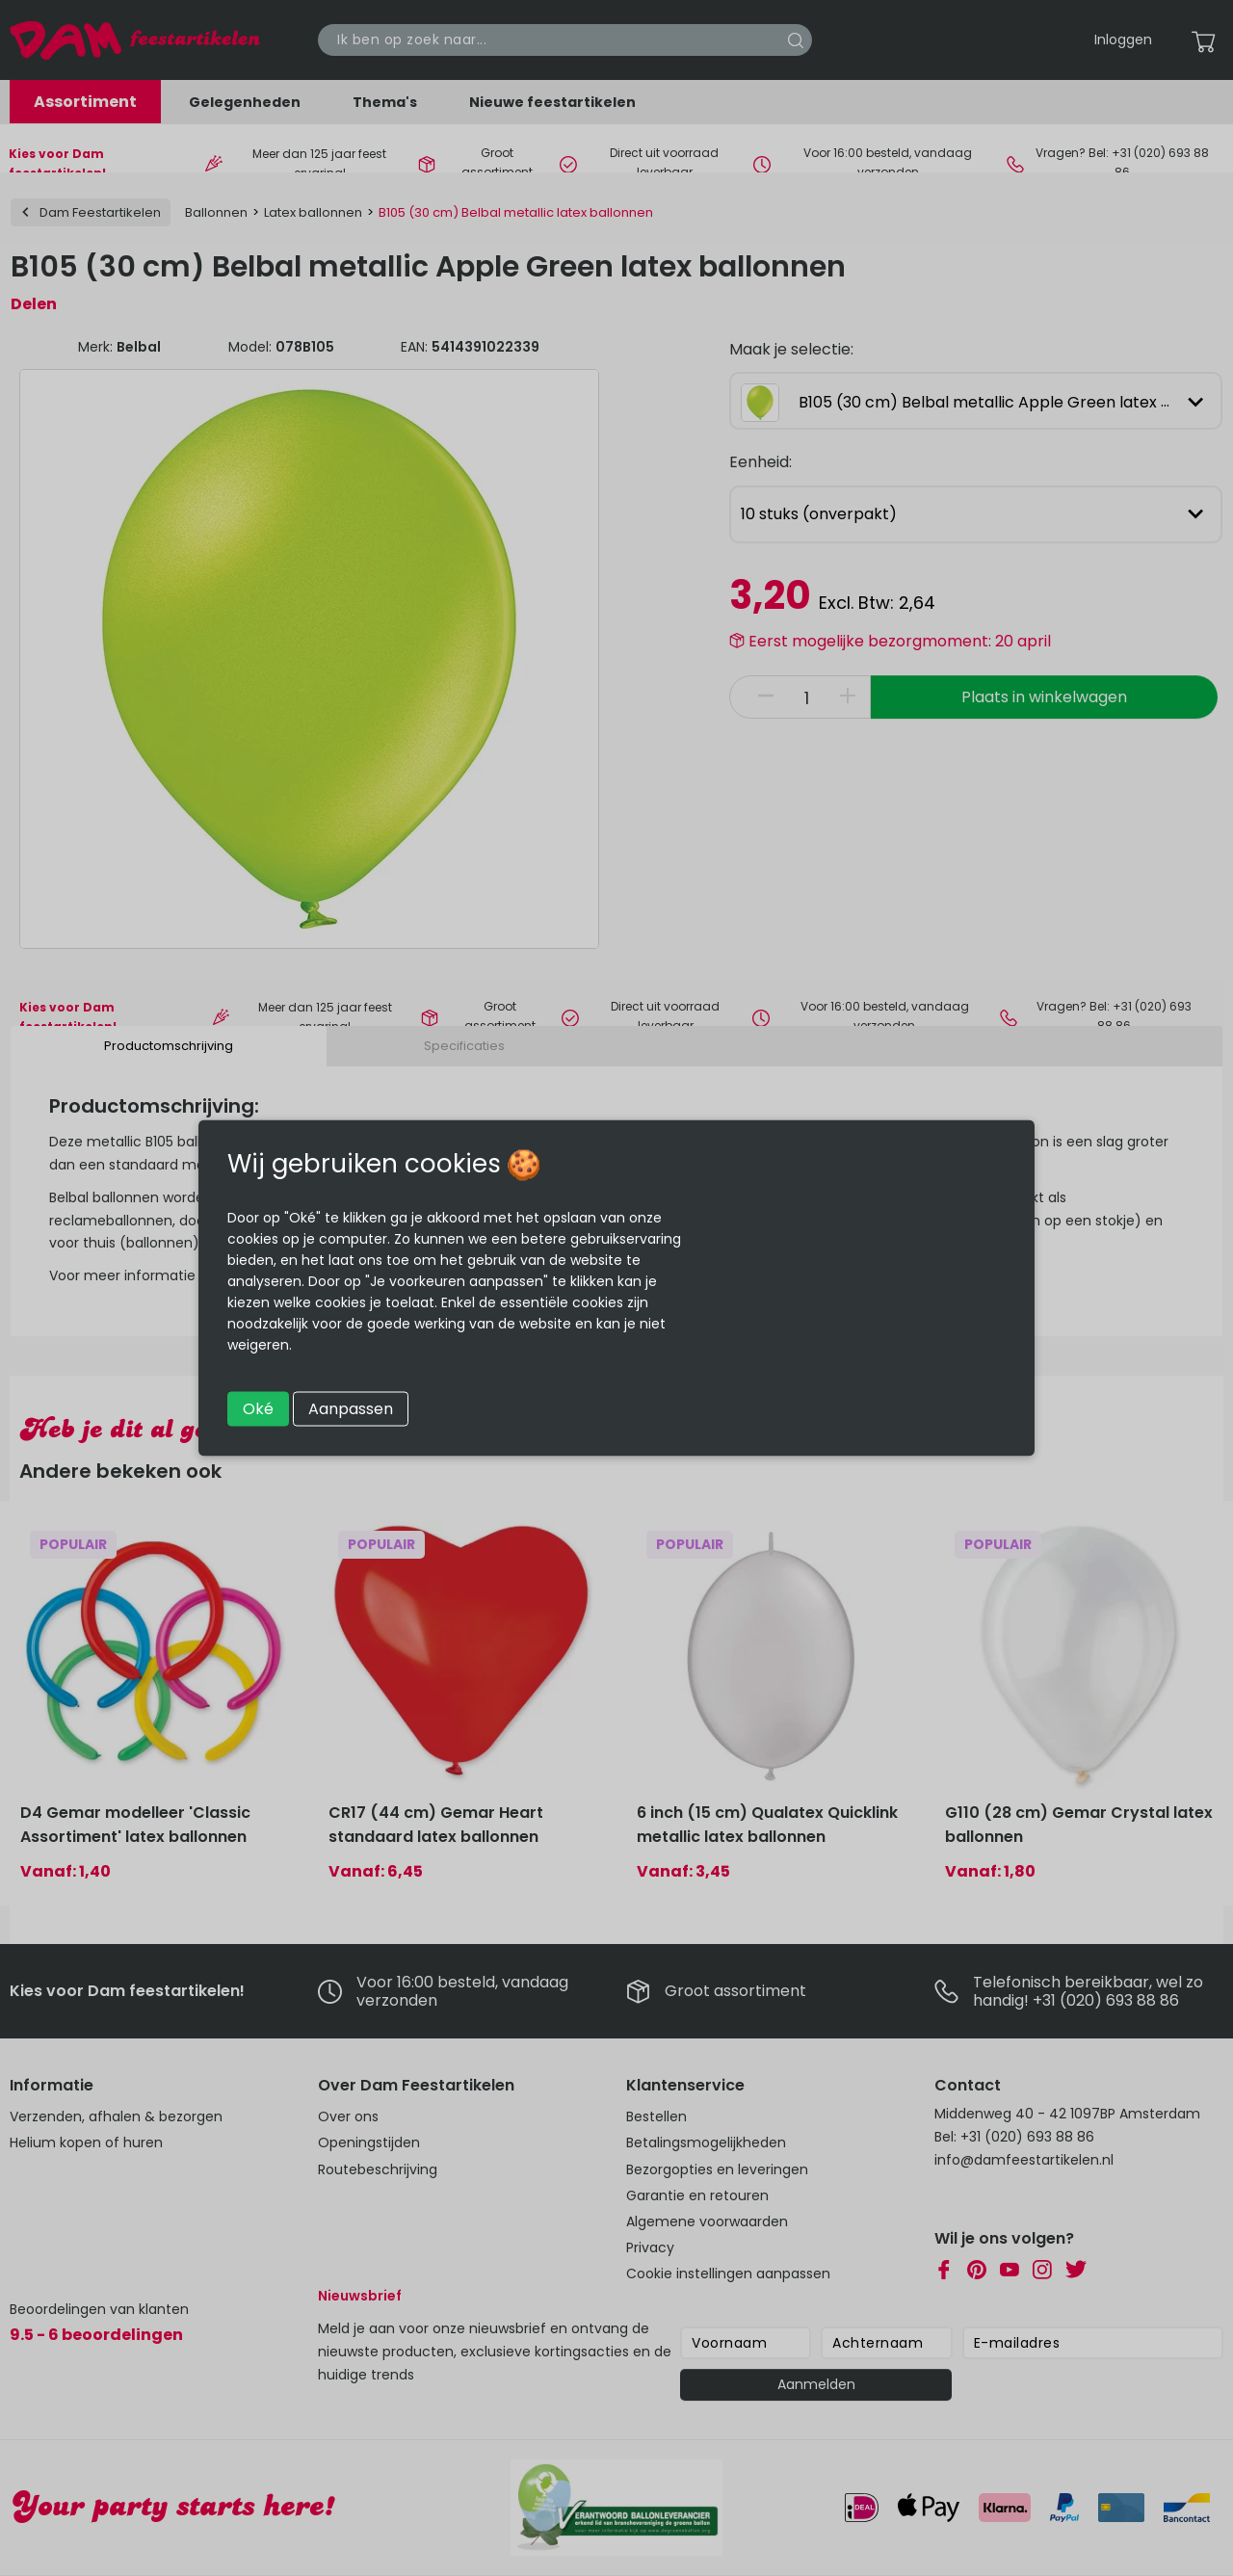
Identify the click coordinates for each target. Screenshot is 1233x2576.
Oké (258, 1409)
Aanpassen (350, 1409)
